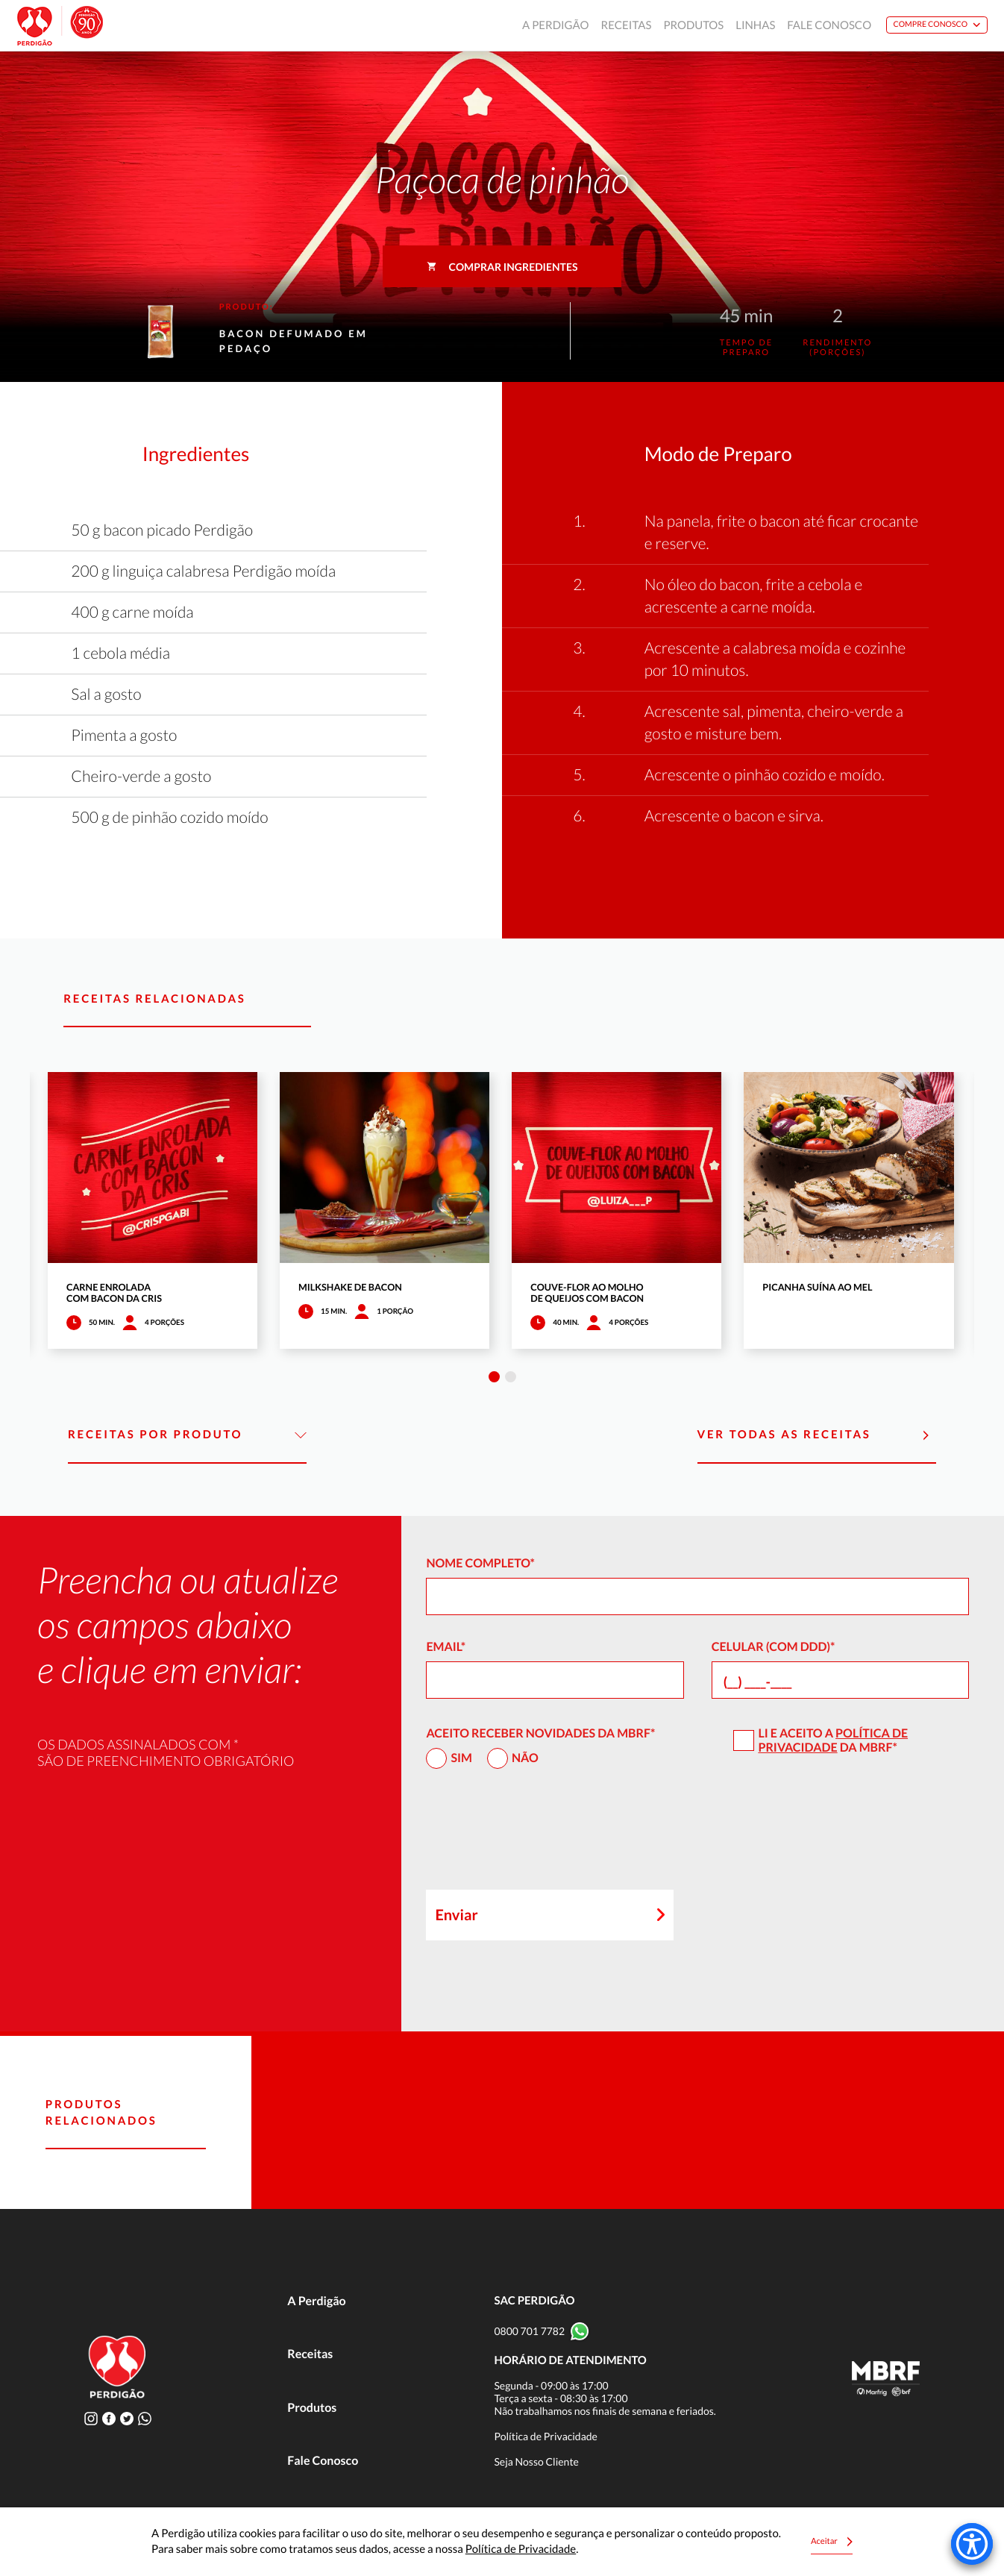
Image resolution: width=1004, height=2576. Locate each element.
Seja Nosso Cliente (536, 2461)
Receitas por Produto (187, 1435)
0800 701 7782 (529, 2331)
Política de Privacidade (833, 1740)
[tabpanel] (152, 1210)
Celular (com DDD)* (773, 1647)
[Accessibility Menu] (972, 2544)
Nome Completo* (480, 1563)
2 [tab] (510, 1376)
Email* (445, 1647)
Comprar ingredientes (502, 266)
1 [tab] (494, 1376)
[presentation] (539, 1836)
